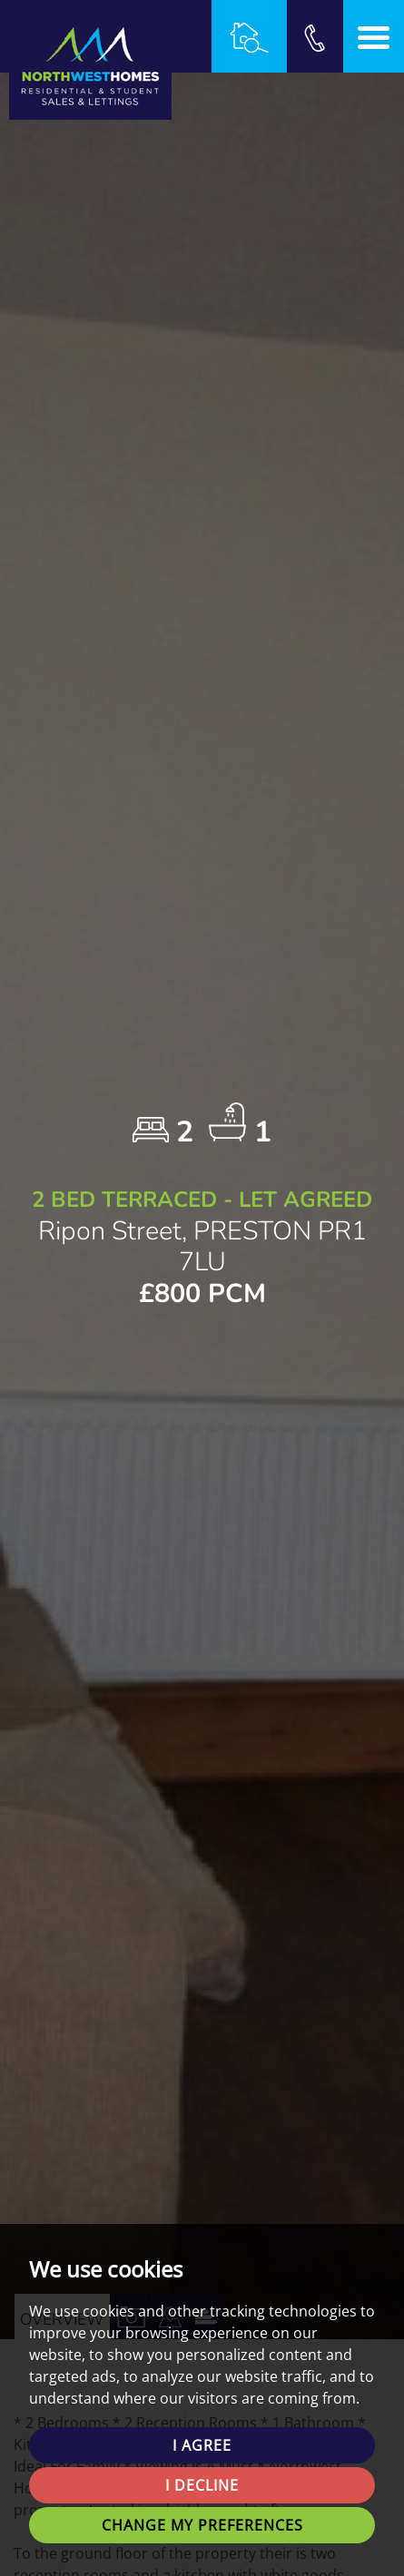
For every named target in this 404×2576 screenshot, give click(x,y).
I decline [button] (202, 2485)
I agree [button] (202, 2445)
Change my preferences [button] (202, 2525)
